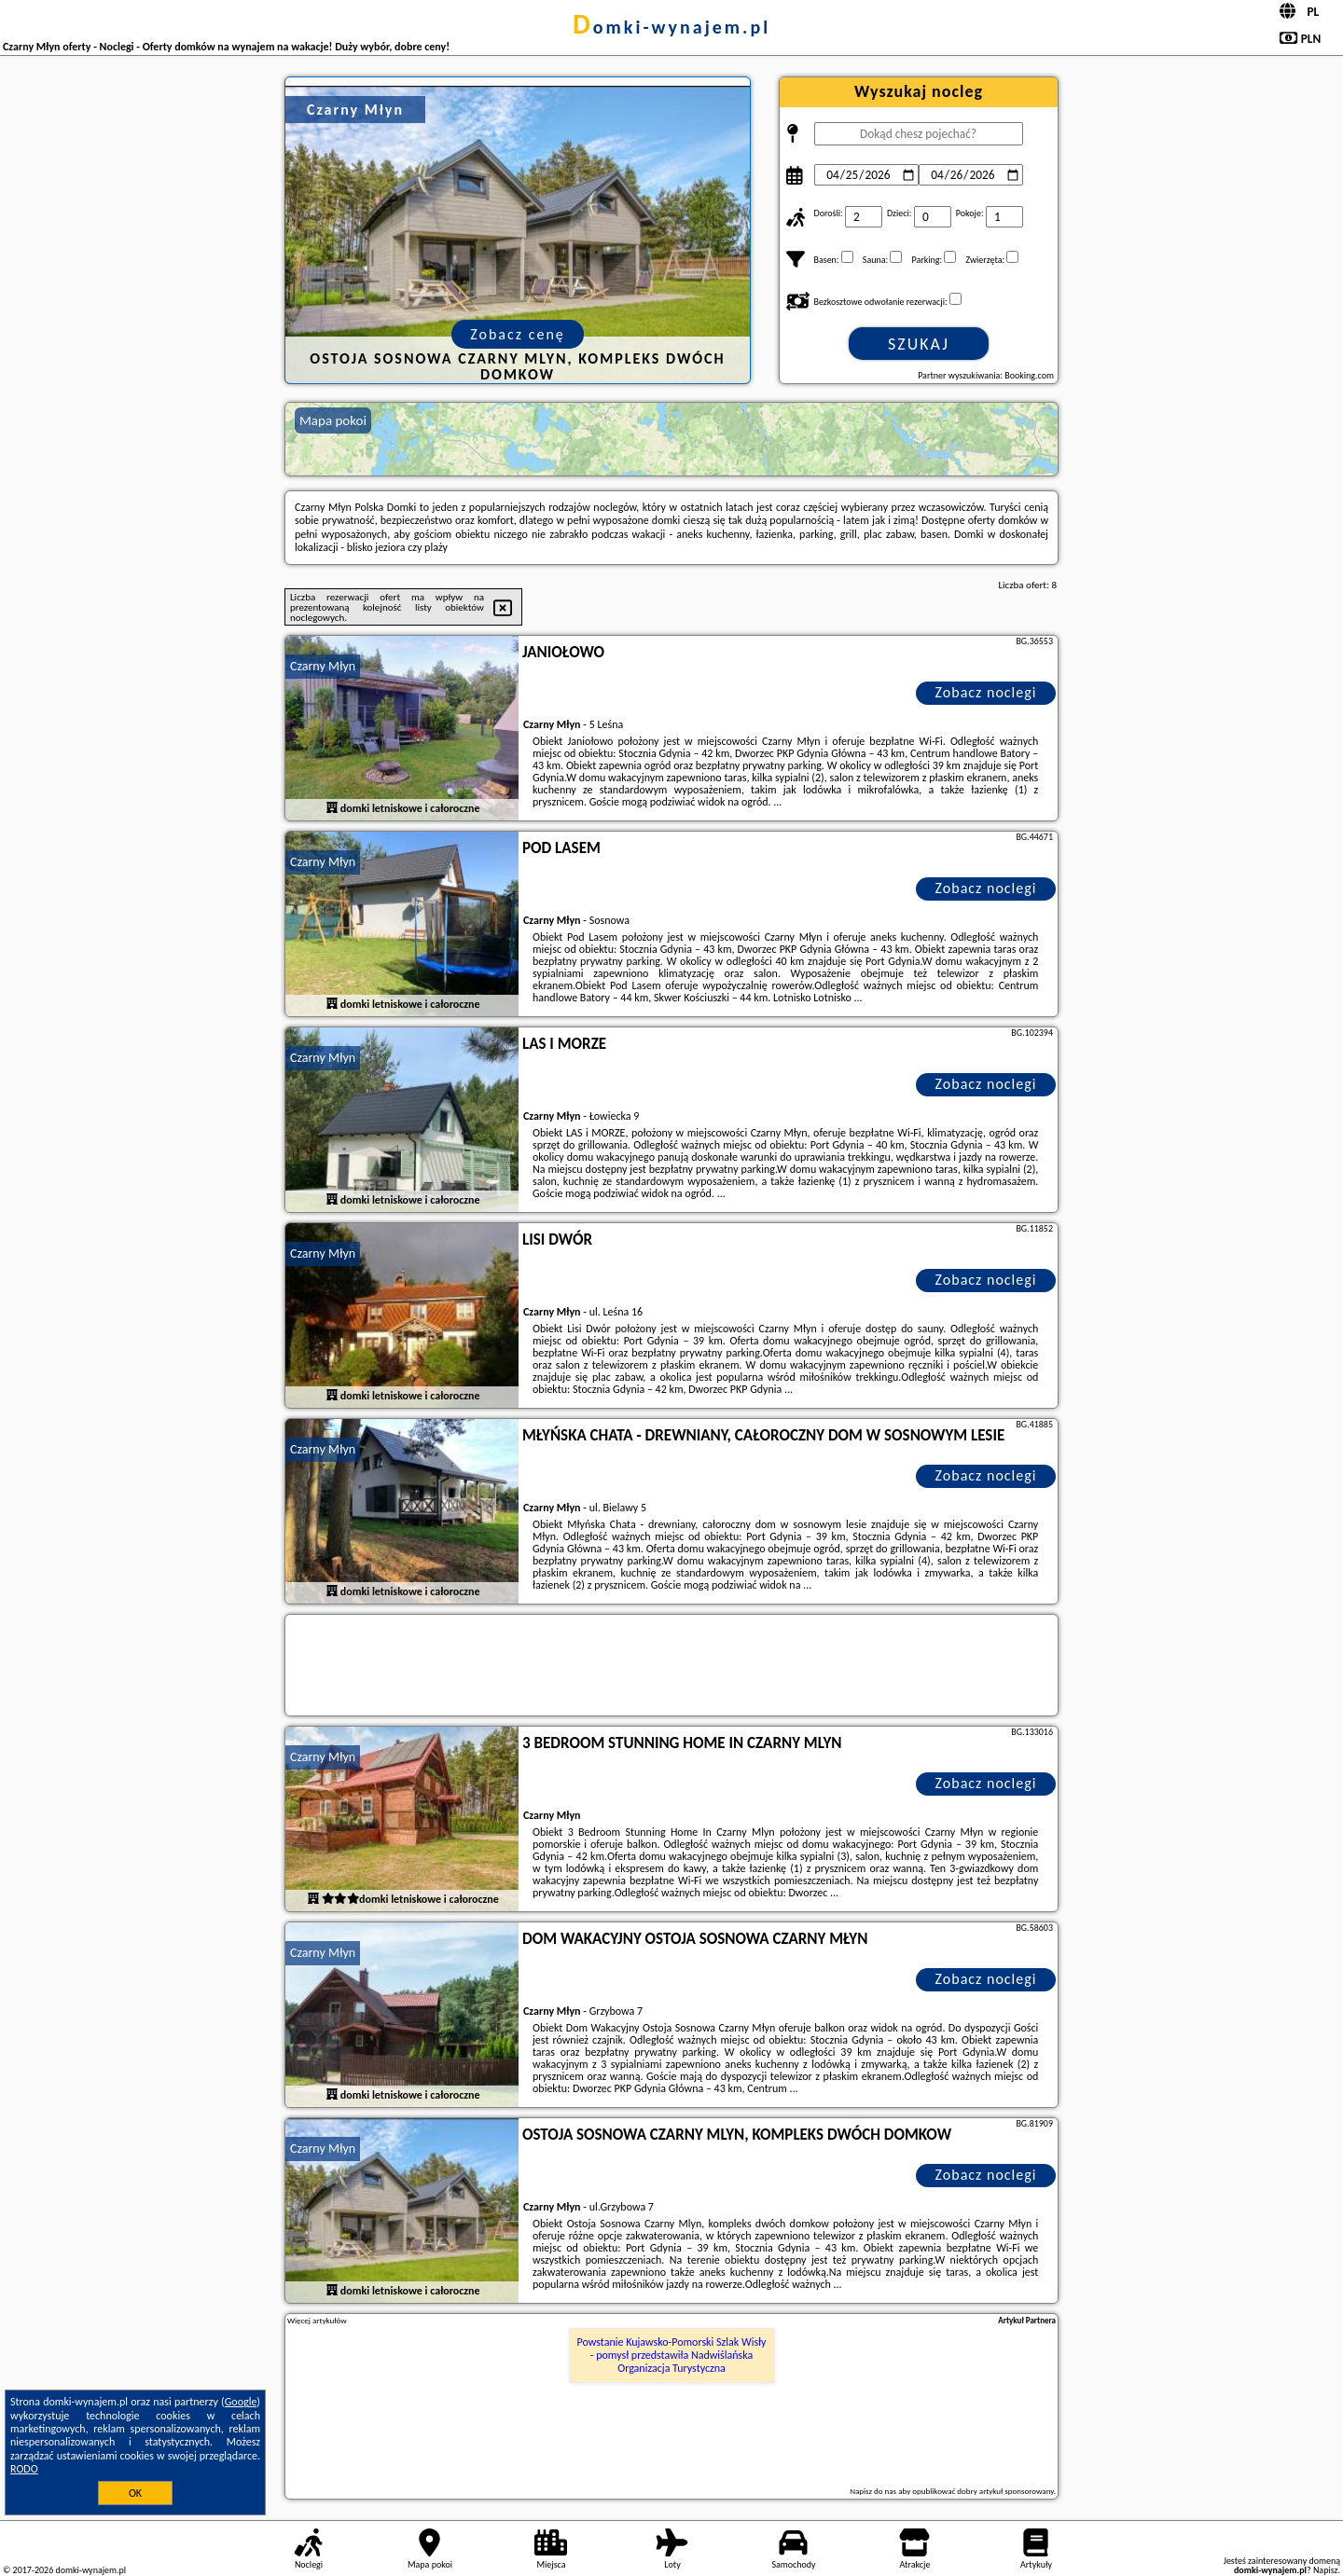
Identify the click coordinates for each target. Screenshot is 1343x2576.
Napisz (1325, 2570)
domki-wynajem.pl (671, 27)
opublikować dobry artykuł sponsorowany (982, 2491)
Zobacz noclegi (986, 692)
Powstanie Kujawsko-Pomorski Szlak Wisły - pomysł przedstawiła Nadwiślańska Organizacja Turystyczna (672, 2355)
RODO (24, 2468)
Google (241, 2401)
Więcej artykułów (317, 2320)
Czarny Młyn (322, 666)
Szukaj (918, 344)
